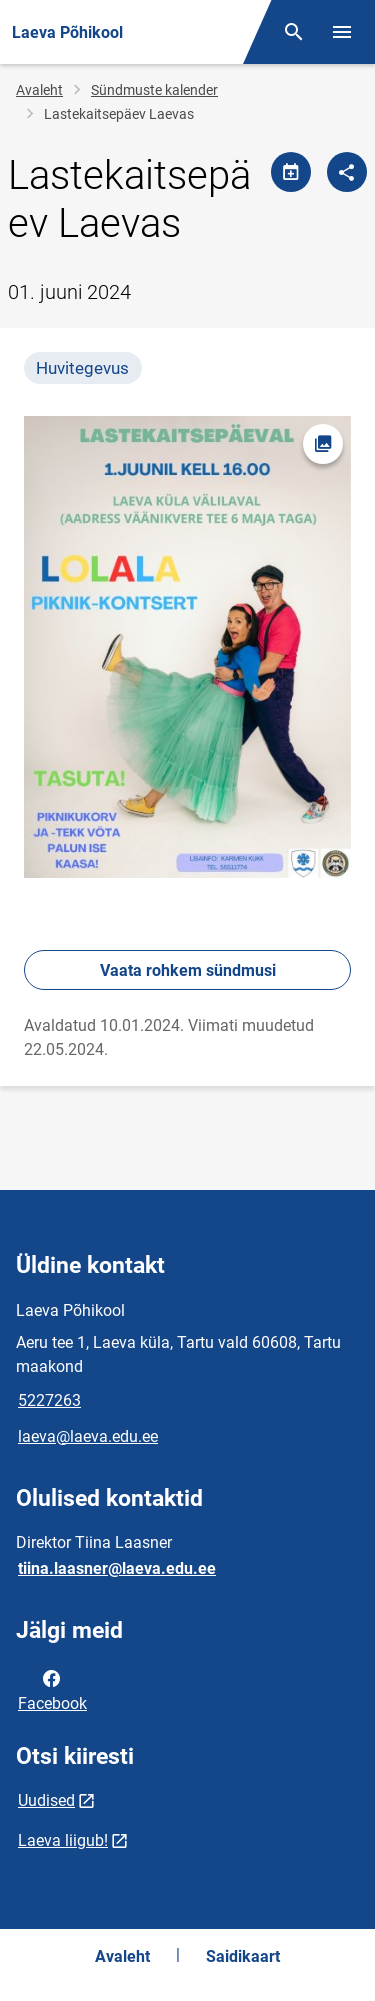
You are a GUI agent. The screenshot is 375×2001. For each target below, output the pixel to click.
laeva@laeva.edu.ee (88, 1436)
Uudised (46, 1800)
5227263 (49, 1400)
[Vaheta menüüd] (342, 32)
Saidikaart (243, 1956)
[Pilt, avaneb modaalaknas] (187, 647)
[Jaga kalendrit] (291, 172)
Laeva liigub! (63, 1840)
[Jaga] (347, 172)
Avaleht (39, 90)
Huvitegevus (82, 368)
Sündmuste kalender (154, 90)
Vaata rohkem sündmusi (188, 970)
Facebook (52, 1689)
